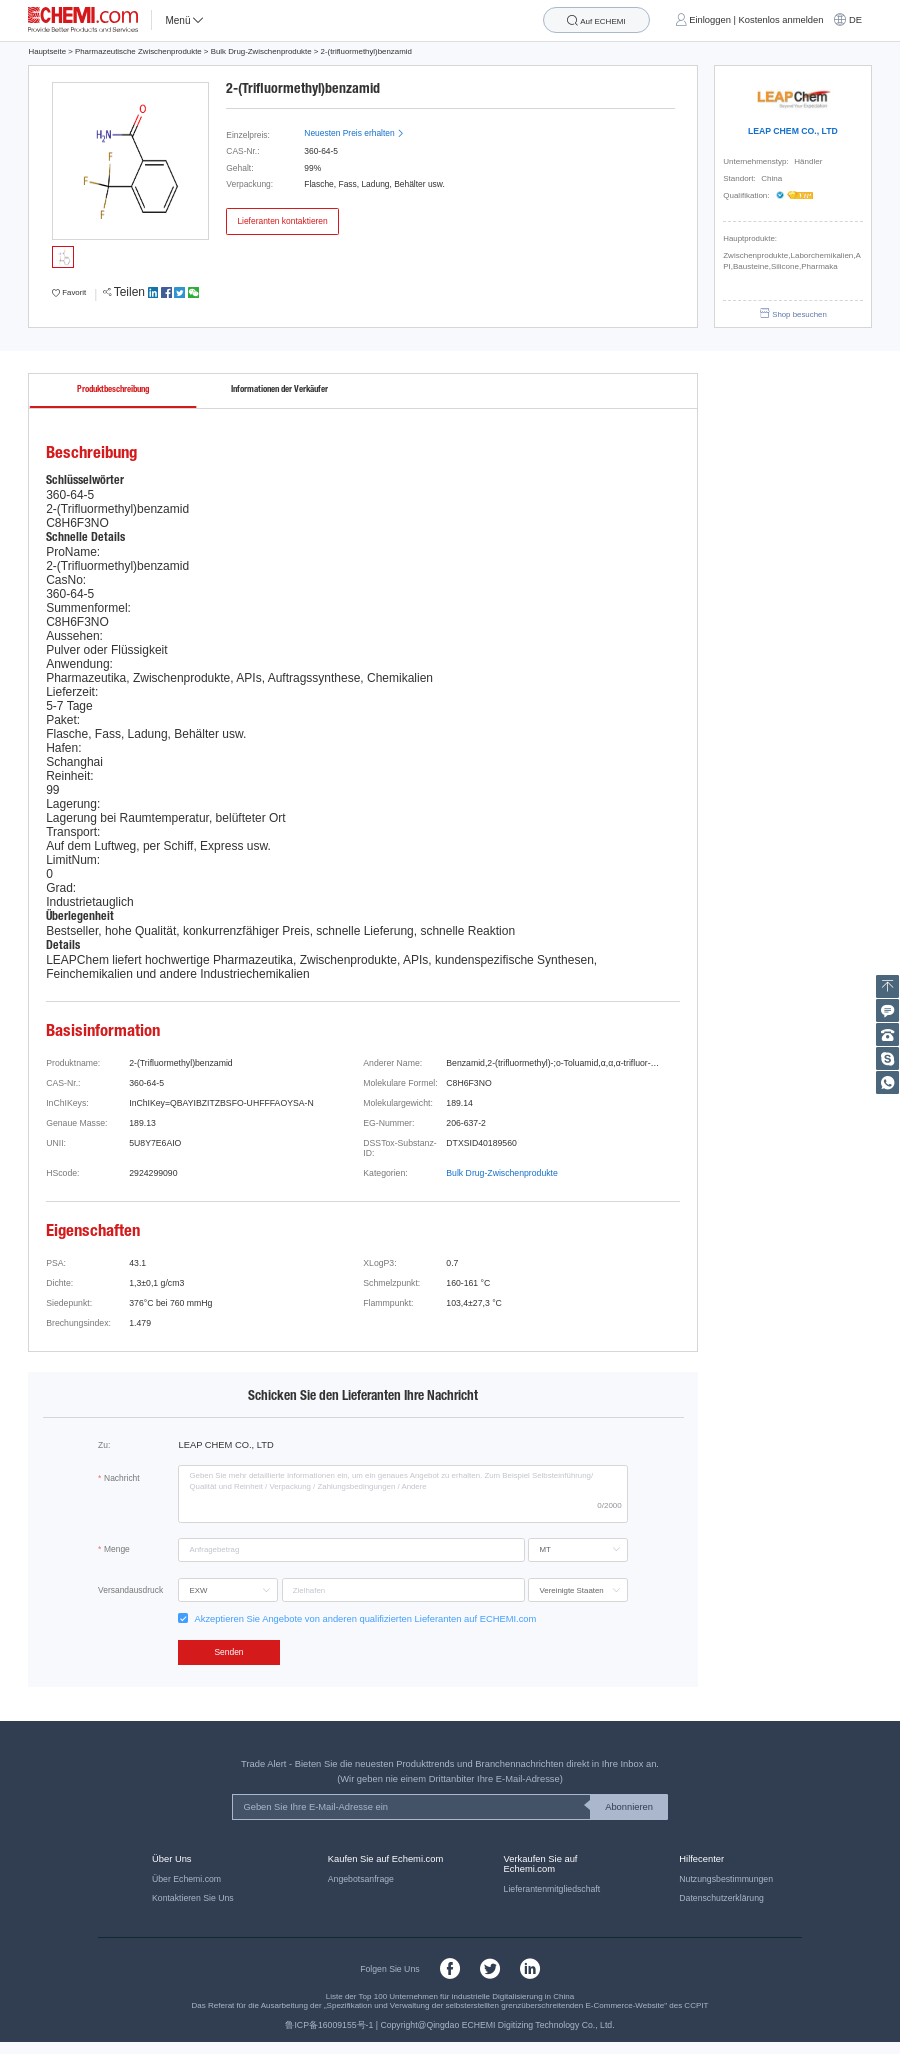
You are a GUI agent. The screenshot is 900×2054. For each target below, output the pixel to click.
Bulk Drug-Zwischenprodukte (261, 51)
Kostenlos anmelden (781, 20)
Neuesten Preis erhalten (354, 133)
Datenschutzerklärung (721, 1898)
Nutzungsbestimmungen (726, 1879)
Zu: (104, 1445)
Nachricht (122, 1478)
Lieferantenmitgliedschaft (552, 1889)
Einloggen (710, 20)
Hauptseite (47, 51)
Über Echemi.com (186, 1879)
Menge (117, 1549)
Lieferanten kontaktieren (282, 221)
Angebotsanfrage (361, 1879)
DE (855, 20)
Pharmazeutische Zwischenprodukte (138, 51)
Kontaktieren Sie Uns (193, 1898)
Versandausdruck (130, 1590)
